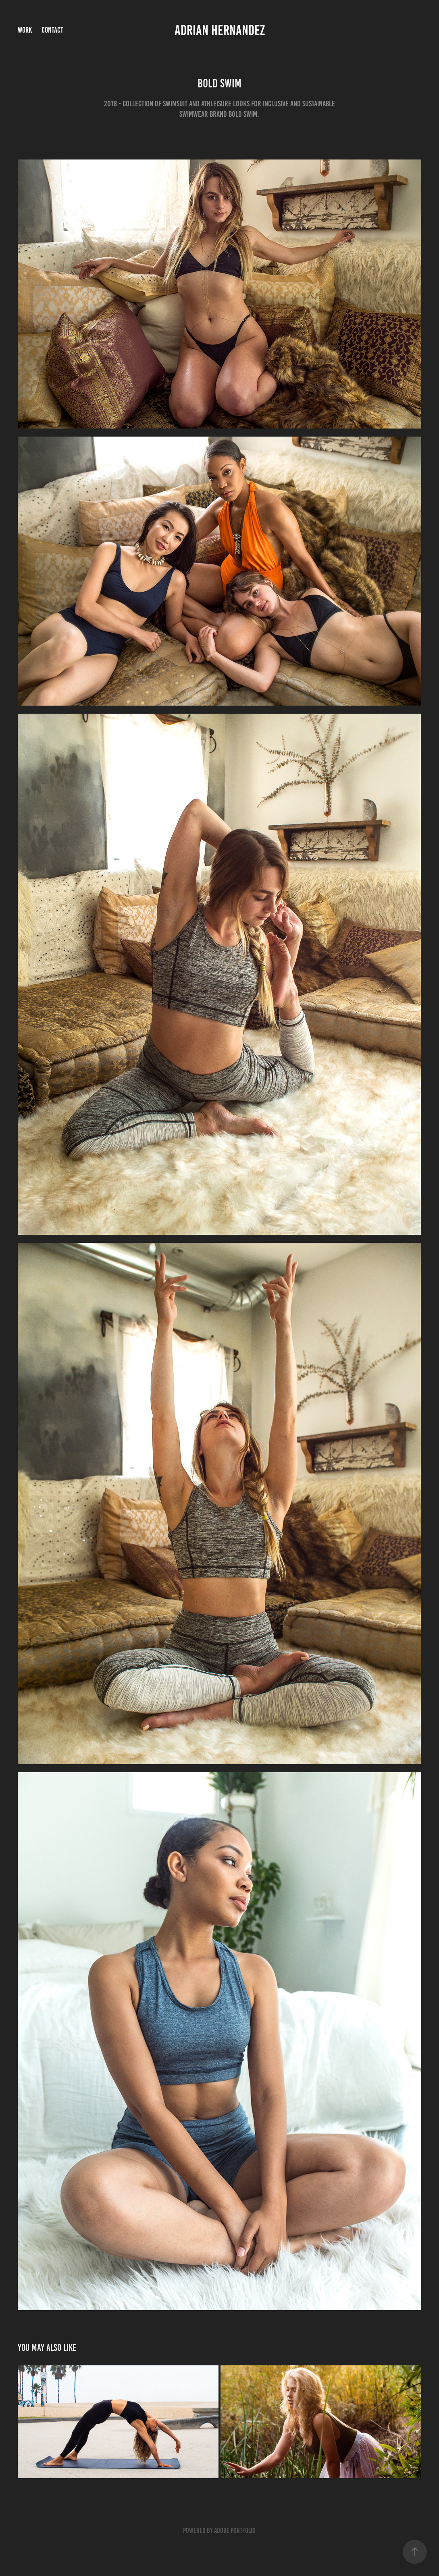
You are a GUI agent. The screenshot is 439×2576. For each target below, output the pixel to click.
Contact (52, 30)
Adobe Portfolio (235, 2530)
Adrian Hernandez (220, 30)
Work (25, 30)
